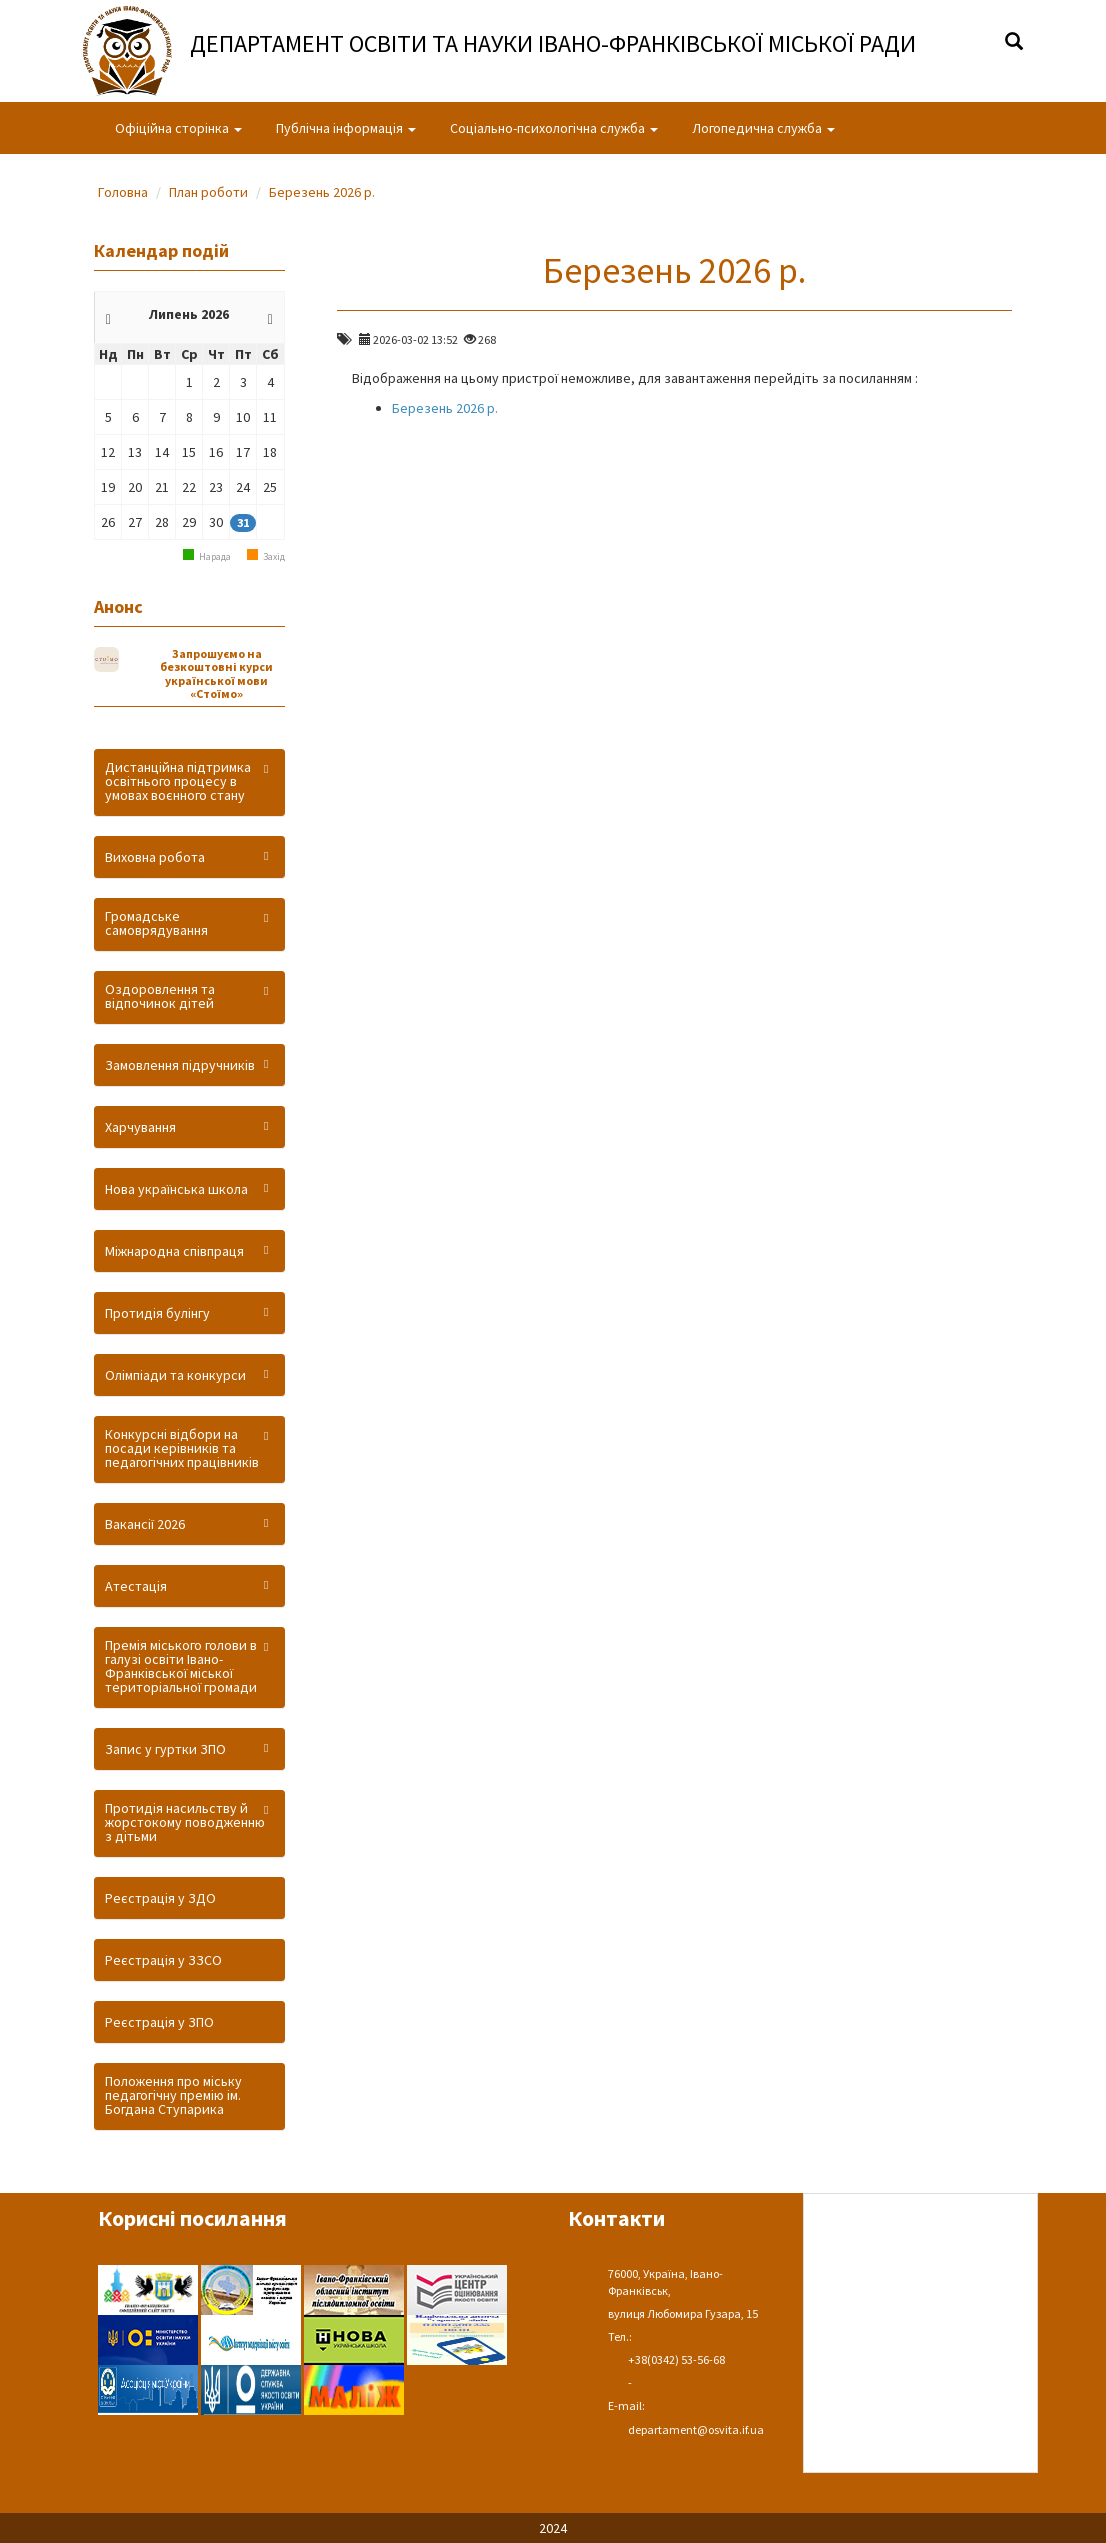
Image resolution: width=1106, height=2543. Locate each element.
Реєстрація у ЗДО (160, 1898)
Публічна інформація (346, 128)
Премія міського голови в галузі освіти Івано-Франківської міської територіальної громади (181, 1666)
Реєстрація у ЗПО (159, 2022)
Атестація (136, 1586)
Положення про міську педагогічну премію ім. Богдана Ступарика (173, 2095)
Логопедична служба (763, 128)
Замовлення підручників (180, 1065)
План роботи (208, 192)
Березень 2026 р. (322, 192)
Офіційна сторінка (178, 128)
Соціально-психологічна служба (554, 128)
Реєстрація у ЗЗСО (163, 1960)
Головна (123, 192)
